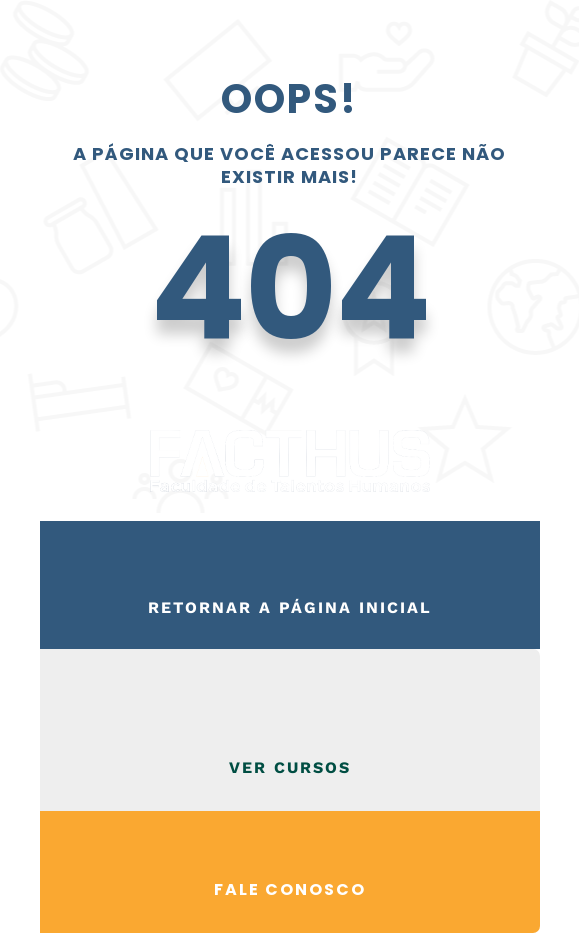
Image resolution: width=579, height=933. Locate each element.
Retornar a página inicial (290, 607)
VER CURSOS (290, 767)
